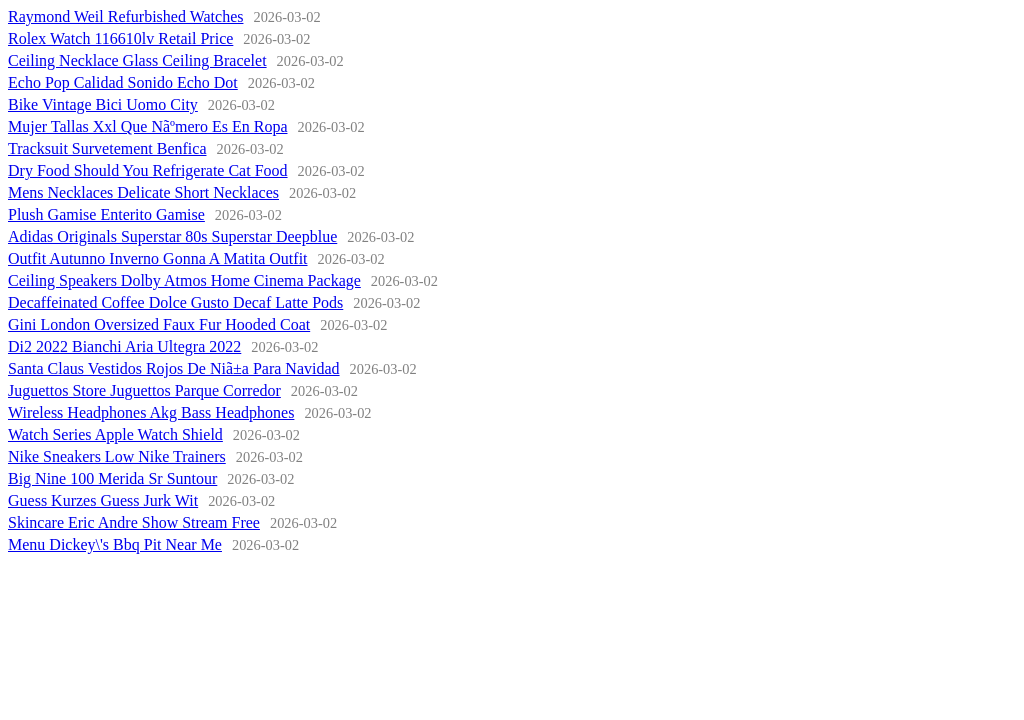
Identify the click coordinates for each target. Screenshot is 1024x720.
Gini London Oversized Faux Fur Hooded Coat (159, 324)
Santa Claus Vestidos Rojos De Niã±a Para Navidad (174, 368)
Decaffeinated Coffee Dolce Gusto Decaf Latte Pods (175, 302)
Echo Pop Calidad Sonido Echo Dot (123, 82)
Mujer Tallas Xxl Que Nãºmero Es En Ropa (147, 126)
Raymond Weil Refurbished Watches (125, 16)
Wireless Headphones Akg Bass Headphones (151, 412)
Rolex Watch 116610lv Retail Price (120, 38)
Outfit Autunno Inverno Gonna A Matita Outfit (158, 258)
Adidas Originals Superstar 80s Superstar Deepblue (172, 236)
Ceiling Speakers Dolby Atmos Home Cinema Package (184, 280)
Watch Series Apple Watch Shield (115, 434)
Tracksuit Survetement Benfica (107, 148)
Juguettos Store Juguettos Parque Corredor (144, 390)
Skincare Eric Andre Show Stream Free (134, 522)
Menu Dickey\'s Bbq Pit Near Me (115, 544)
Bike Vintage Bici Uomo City (103, 104)
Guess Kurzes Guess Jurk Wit (103, 500)
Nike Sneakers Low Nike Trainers (117, 456)
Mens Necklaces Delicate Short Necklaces (143, 192)
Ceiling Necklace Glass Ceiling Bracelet (137, 60)
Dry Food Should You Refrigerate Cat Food (148, 170)
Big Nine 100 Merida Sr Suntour (112, 478)
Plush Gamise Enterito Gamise (106, 214)
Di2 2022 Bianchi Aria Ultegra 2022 (124, 346)
